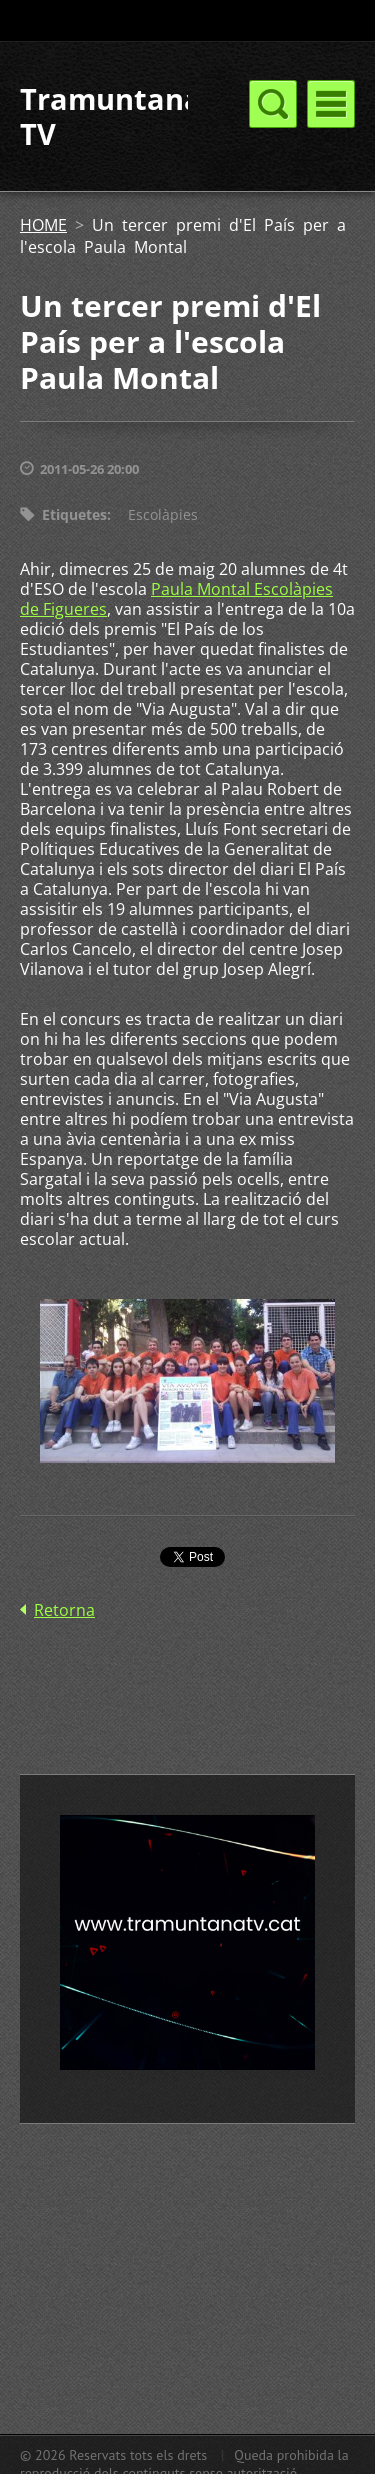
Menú (331, 104)
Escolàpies (163, 514)
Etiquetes (74, 514)
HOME (43, 225)
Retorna (64, 1610)
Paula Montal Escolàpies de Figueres (176, 599)
